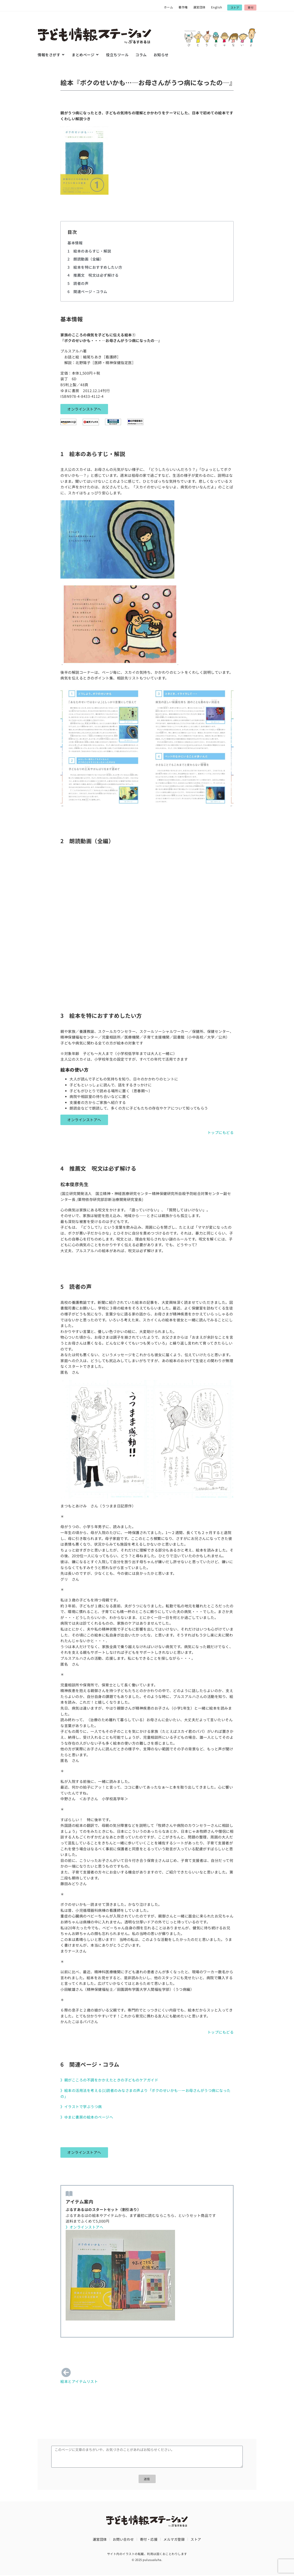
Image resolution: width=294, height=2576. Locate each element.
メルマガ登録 (174, 2539)
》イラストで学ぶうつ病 (81, 2106)
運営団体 (199, 7)
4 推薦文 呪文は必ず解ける (93, 275)
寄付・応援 (149, 2539)
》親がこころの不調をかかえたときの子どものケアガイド (109, 2080)
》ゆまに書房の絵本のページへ (86, 2117)
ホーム (168, 7)
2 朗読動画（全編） (85, 259)
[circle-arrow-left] (66, 2372)
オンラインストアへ (84, 409)
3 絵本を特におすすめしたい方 (94, 267)
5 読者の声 (77, 283)
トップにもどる (220, 1132)
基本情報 (75, 242)
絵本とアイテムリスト (79, 2381)
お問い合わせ (123, 2539)
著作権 (183, 7)
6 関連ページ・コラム (87, 291)
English (216, 7)
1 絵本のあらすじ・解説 (89, 251)
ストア (196, 2539)
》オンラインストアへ (84, 2227)
